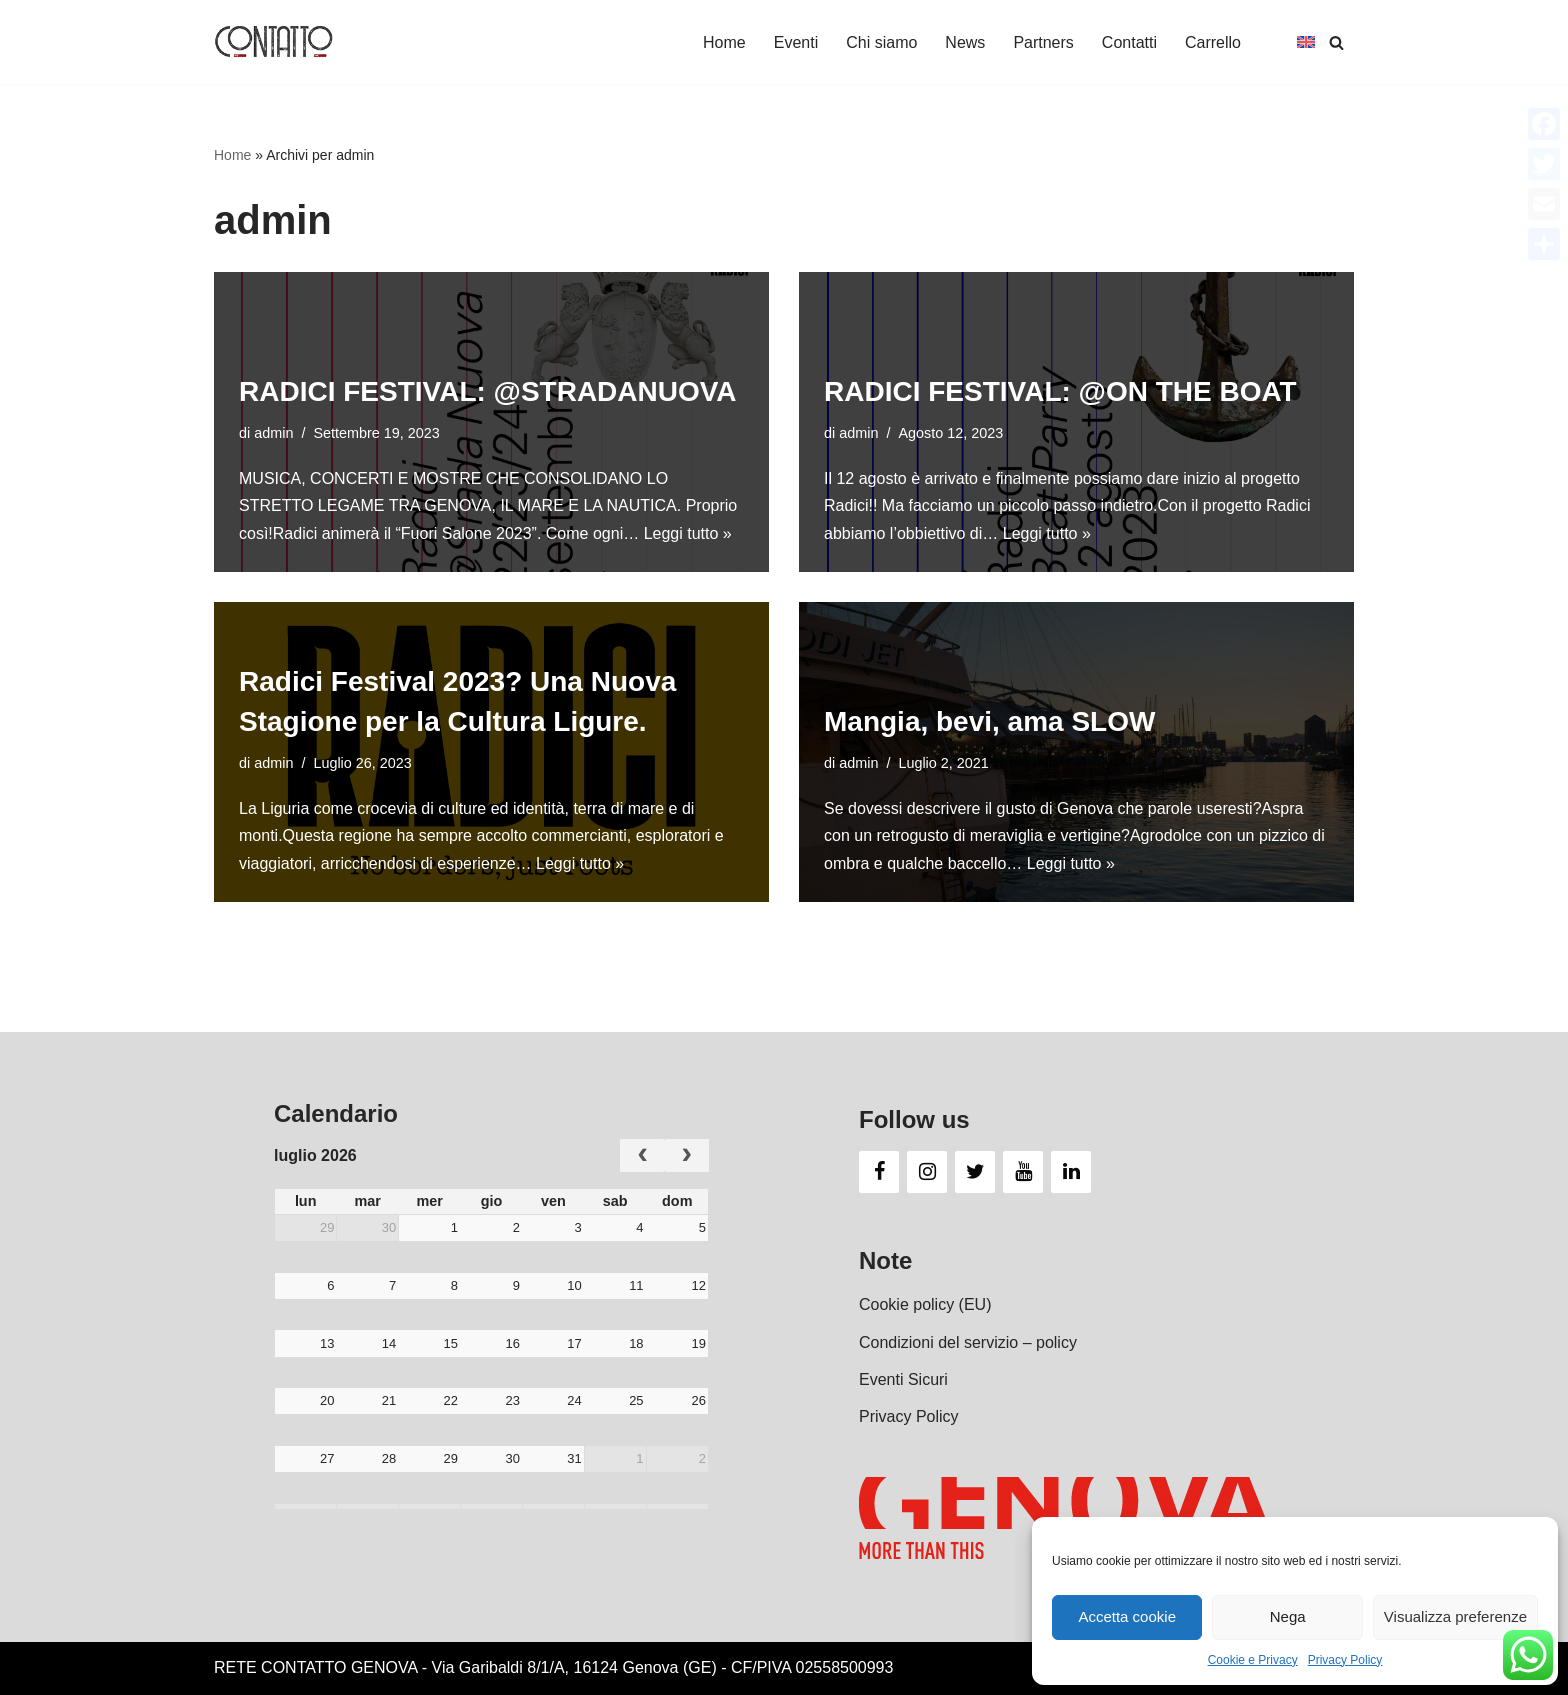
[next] (686, 1156)
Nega (1288, 1616)
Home (724, 42)
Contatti (1129, 42)
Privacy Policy (1345, 1660)
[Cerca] (1336, 42)
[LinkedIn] (1071, 1172)
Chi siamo (881, 42)
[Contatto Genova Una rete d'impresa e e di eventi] (274, 42)
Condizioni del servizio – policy (968, 1342)
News (965, 42)
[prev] (642, 1156)
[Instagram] (927, 1172)
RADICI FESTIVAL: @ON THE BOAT (1060, 391)
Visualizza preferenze (1455, 1616)
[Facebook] (879, 1172)
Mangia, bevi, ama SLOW (989, 721)
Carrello (1213, 42)
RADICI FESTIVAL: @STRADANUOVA (488, 391)
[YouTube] (1023, 1172)
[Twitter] (975, 1172)
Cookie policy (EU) (925, 1304)
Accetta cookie (1127, 1616)
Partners (1043, 42)
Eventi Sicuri (903, 1379)
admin (273, 433)
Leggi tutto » (688, 533)
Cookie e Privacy (1253, 1660)
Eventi (796, 42)
